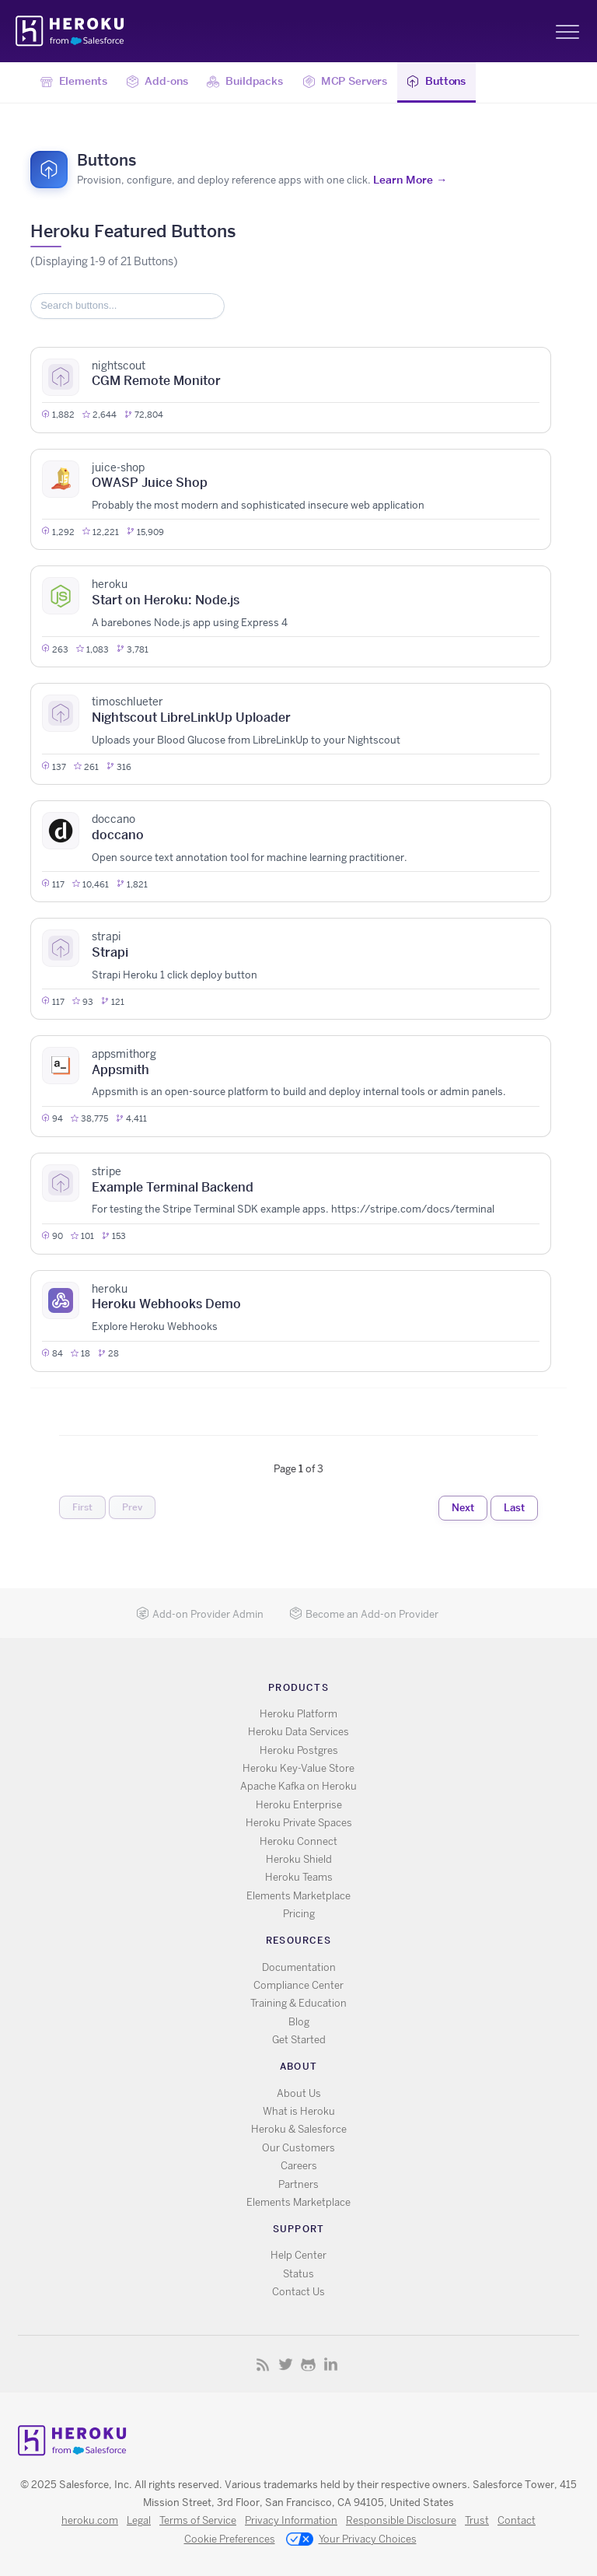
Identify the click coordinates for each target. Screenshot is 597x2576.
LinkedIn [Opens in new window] (331, 2364)
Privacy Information (291, 2520)
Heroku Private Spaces (299, 1823)
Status (298, 2274)
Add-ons (156, 81)
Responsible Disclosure (401, 2520)
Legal (139, 2520)
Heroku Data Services (298, 1732)
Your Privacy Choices (351, 2540)
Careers (299, 2166)
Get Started (299, 2040)
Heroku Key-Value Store (298, 1768)
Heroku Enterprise (299, 1805)
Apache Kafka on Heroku (298, 1786)
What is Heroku (299, 2111)
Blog (298, 2022)
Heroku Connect (298, 1841)
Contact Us (298, 2292)
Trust (477, 2520)
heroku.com (89, 2520)
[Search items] (127, 305)
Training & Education (298, 2003)
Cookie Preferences (229, 2539)
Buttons (436, 81)
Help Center (298, 2255)
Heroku (71, 31)
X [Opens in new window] (286, 2364)
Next (463, 1507)
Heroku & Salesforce (299, 2129)
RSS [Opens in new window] (263, 2364)
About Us (299, 2093)
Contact (517, 2520)
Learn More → (410, 180)
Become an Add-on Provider (363, 1614)
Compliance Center (298, 1985)
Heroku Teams (299, 1877)
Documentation (299, 1967)
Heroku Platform (298, 1714)
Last (514, 1507)
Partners (298, 2184)
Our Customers (298, 2148)
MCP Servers (344, 81)
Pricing (299, 1914)
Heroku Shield (299, 1859)
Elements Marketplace (298, 1896)
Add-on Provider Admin (200, 1614)
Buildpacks (244, 81)
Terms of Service (197, 2520)
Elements (73, 81)
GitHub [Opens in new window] (308, 2364)
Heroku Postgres (299, 1750)
